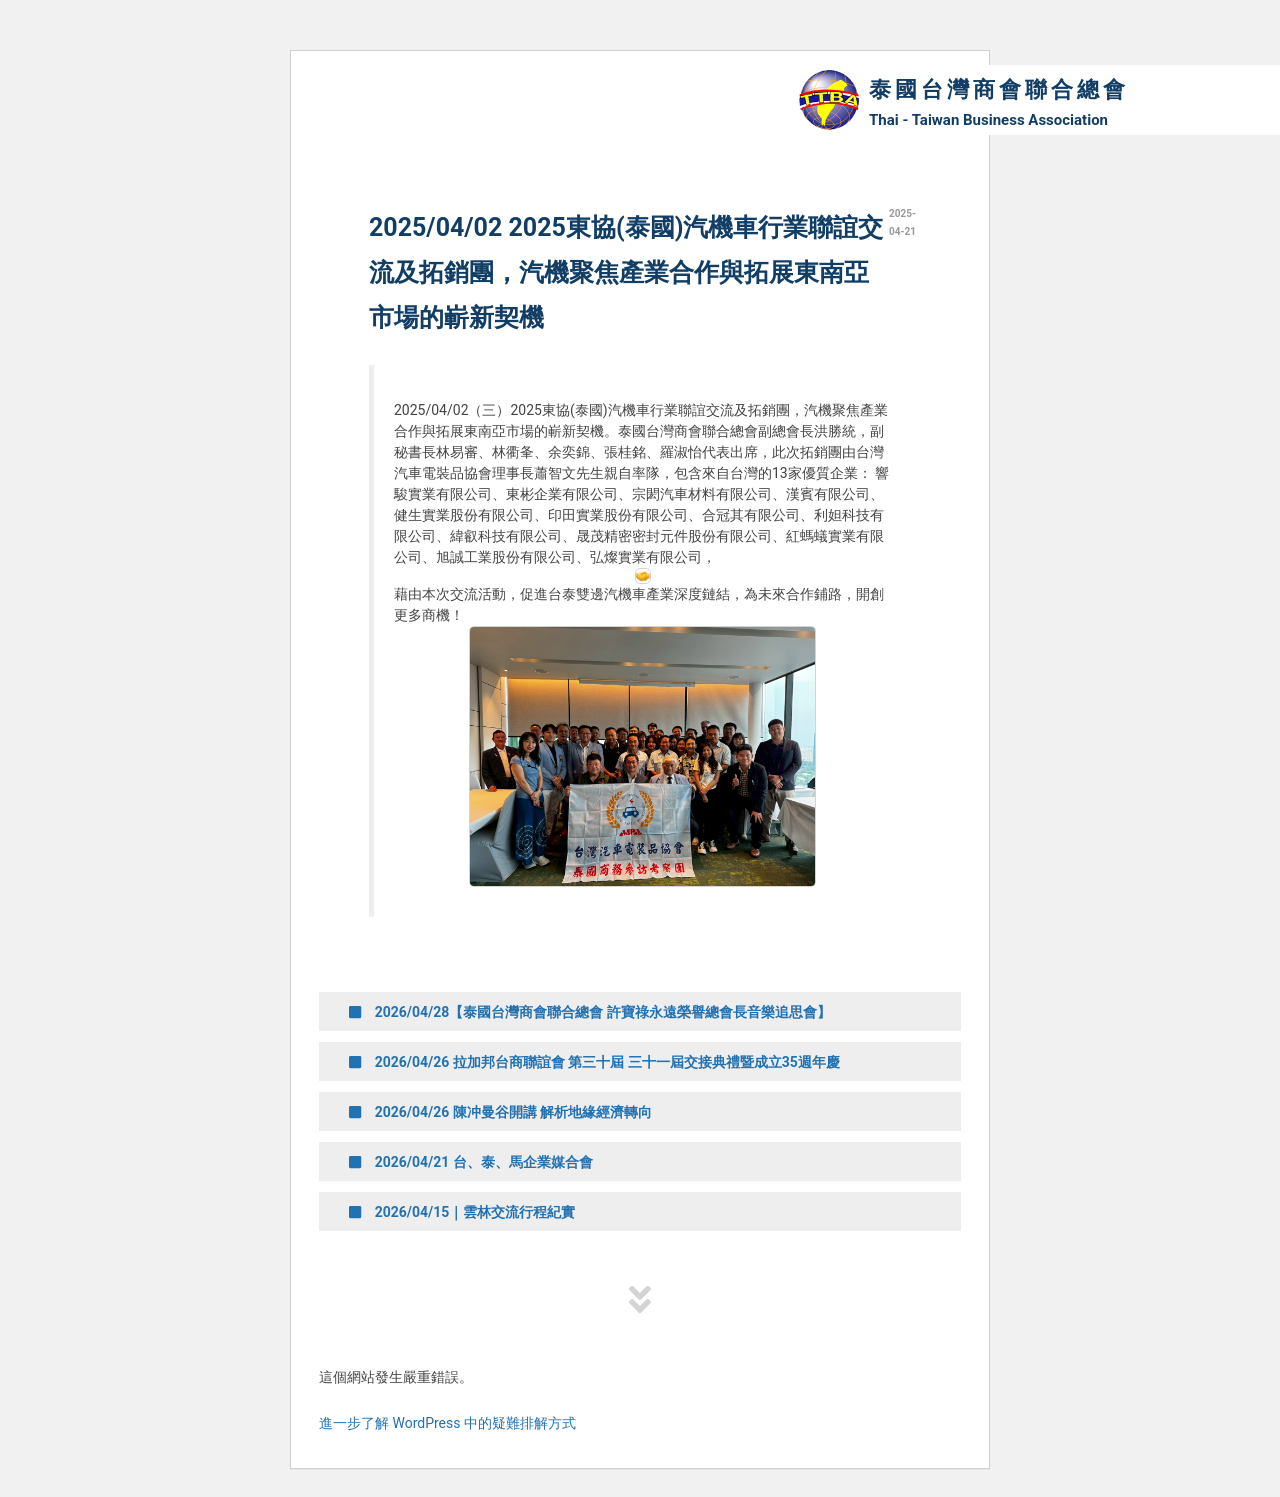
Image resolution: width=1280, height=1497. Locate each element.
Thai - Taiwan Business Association (988, 120)
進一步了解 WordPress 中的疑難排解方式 (447, 1423)
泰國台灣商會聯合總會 (999, 89)
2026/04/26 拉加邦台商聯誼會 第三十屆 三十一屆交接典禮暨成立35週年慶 (594, 1062)
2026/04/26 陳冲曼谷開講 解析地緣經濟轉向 (500, 1112)
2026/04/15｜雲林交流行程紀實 (462, 1212)
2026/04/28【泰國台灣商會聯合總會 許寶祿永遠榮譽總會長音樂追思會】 (590, 1012)
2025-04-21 (902, 222)
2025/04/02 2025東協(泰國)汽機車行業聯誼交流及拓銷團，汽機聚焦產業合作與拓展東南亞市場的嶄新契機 (626, 272)
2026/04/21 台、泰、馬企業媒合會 (471, 1162)
